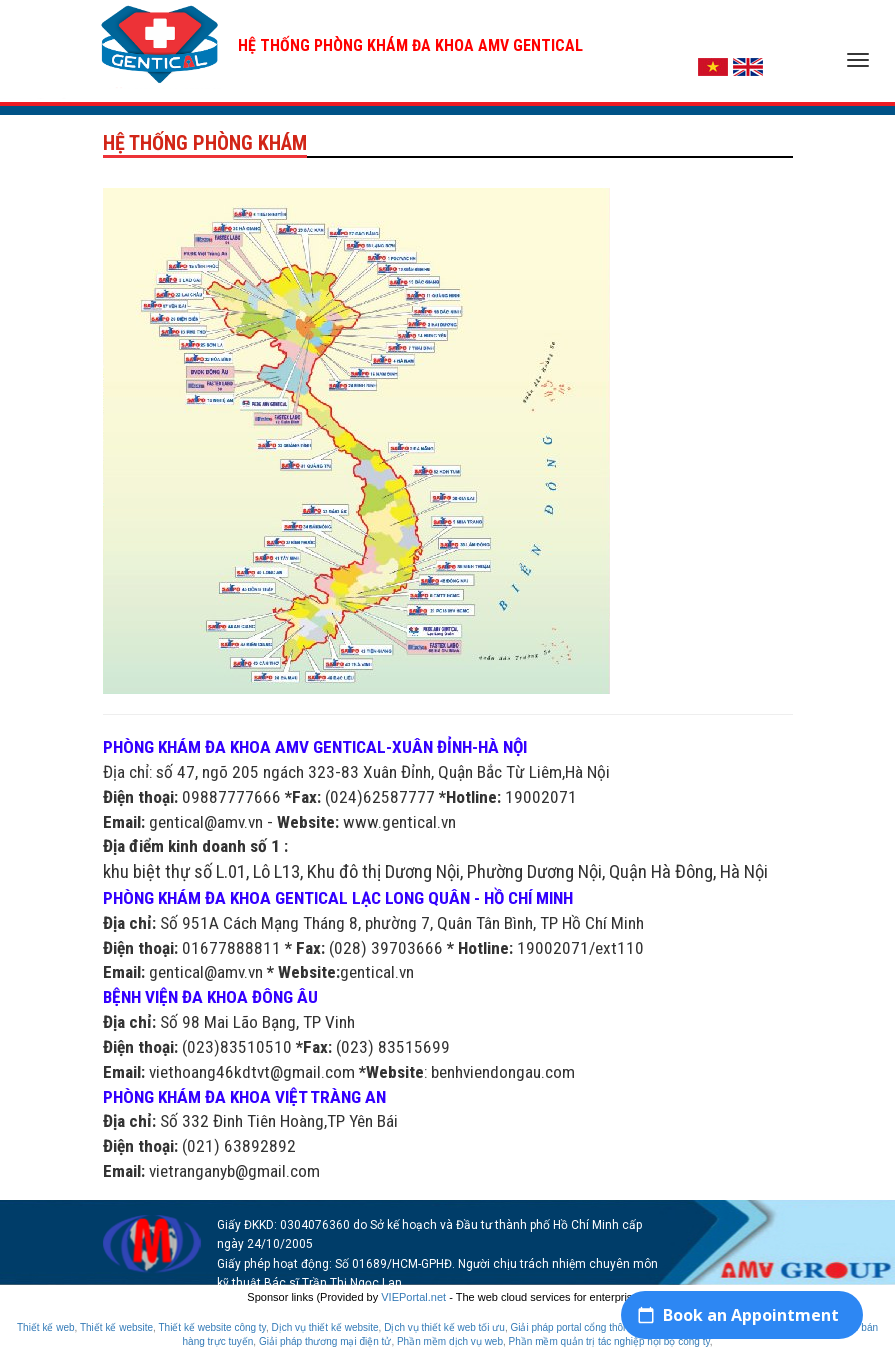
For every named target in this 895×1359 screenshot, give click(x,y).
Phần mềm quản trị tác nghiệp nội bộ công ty (609, 1341)
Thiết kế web (46, 1327)
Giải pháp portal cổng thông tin (578, 1327)
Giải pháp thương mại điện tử (325, 1341)
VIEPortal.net (413, 1297)
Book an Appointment (751, 1315)
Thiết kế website (116, 1327)
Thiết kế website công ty (211, 1327)
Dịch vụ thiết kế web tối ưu (444, 1327)
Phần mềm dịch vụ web (450, 1341)
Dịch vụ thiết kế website (324, 1327)
